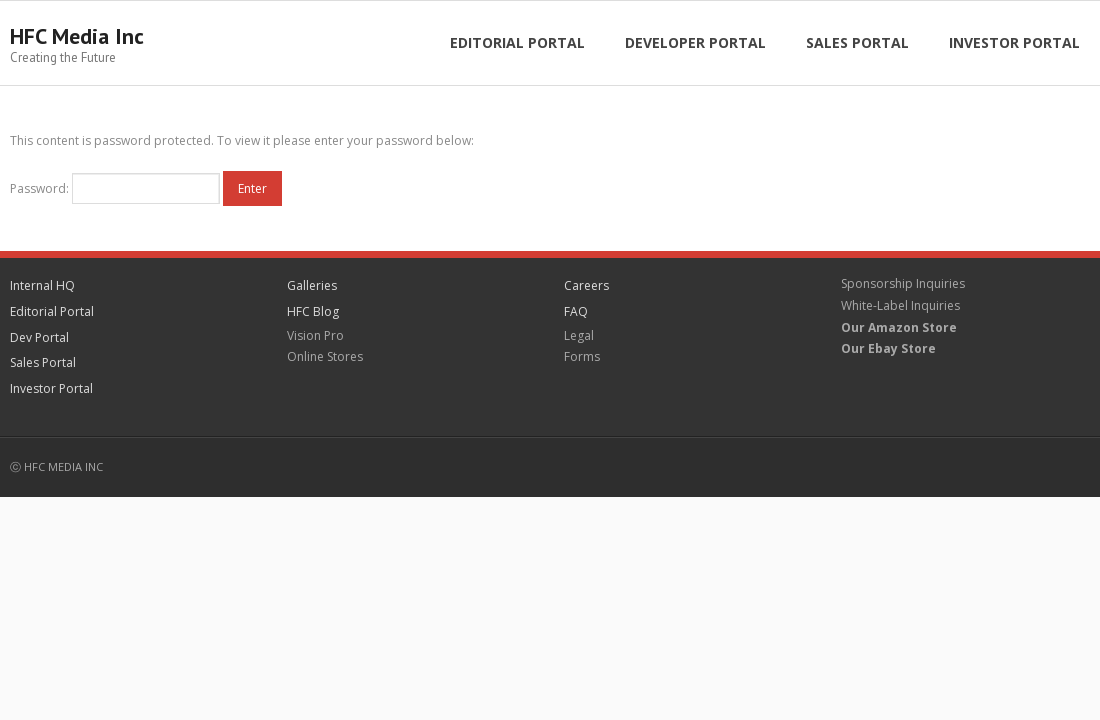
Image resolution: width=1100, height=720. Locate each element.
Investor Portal (51, 388)
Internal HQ (42, 285)
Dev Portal (39, 337)
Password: (115, 188)
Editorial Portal (52, 311)
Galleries (312, 285)
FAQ (576, 311)
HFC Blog (313, 311)
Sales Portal (43, 362)
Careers (586, 285)
